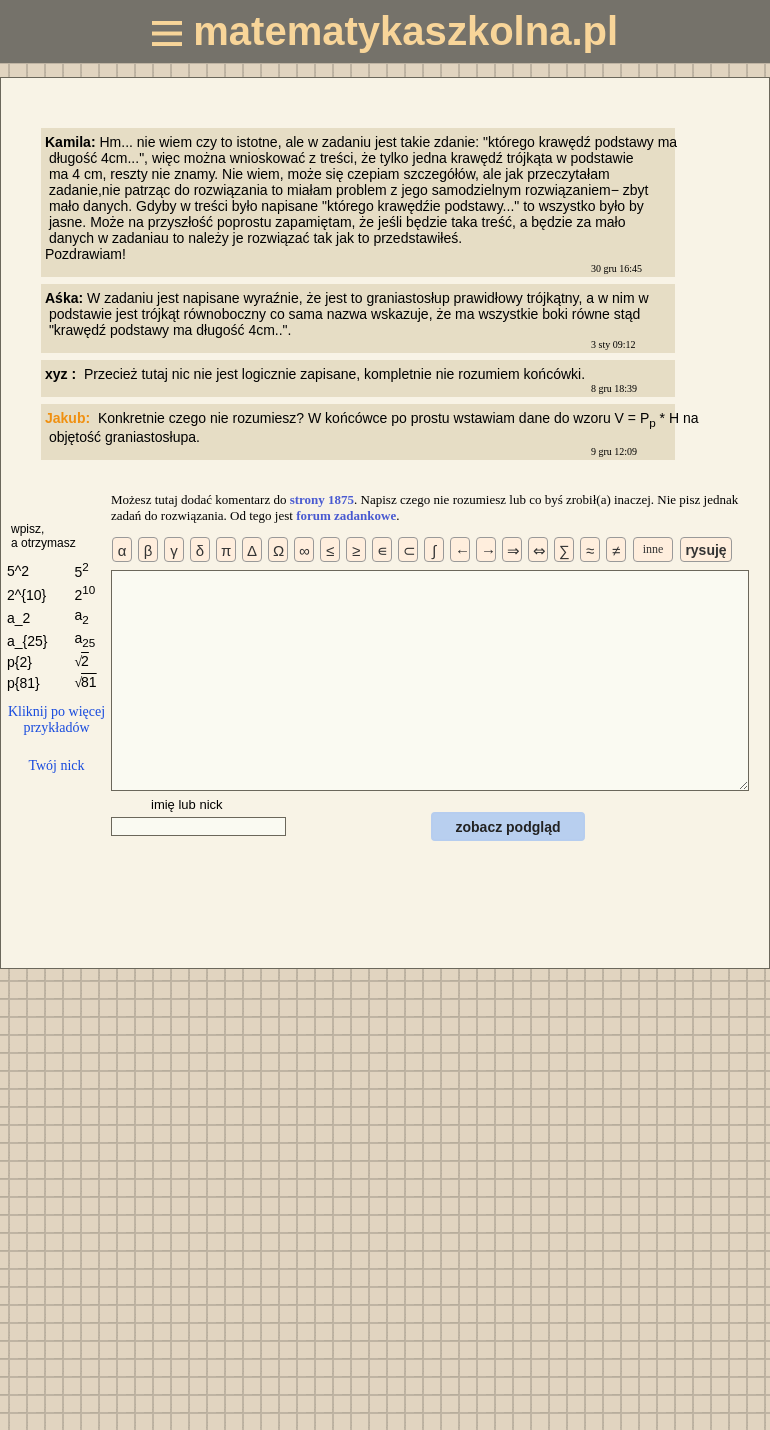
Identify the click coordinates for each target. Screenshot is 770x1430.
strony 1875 (322, 499)
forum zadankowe (346, 515)
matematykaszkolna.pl (385, 31)
